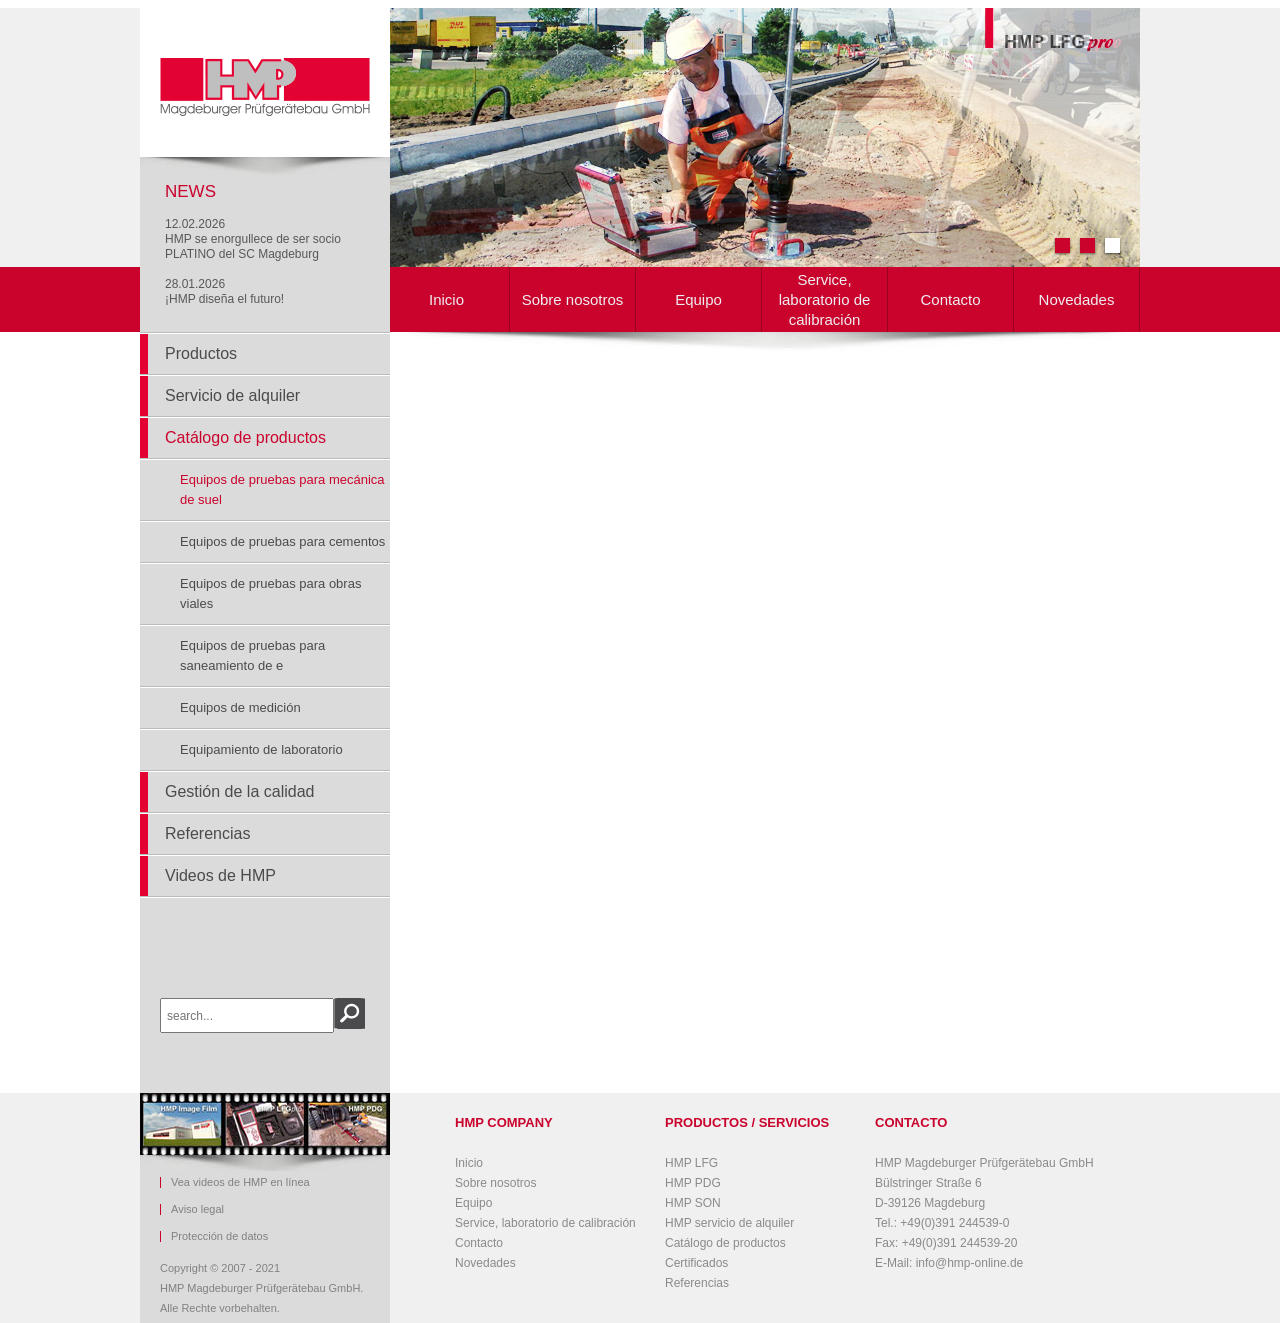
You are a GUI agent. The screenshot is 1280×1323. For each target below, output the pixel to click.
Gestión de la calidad (239, 791)
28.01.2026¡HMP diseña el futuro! (224, 291)
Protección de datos (219, 1236)
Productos (201, 353)
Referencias (207, 833)
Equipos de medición (240, 707)
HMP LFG (691, 1163)
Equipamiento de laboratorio (261, 749)
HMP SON (693, 1203)
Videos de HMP (220, 875)
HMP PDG (693, 1183)
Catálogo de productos (245, 437)
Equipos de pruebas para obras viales (270, 593)
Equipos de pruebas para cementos (282, 541)
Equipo (698, 299)
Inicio (446, 299)
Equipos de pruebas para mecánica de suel (282, 489)
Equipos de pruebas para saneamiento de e (252, 655)
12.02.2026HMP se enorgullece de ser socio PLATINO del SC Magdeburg (253, 239)
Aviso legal (197, 1209)
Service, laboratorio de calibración (825, 299)
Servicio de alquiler (232, 395)
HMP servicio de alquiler (729, 1223)
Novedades (1077, 299)
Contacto (950, 299)
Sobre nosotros (573, 299)
